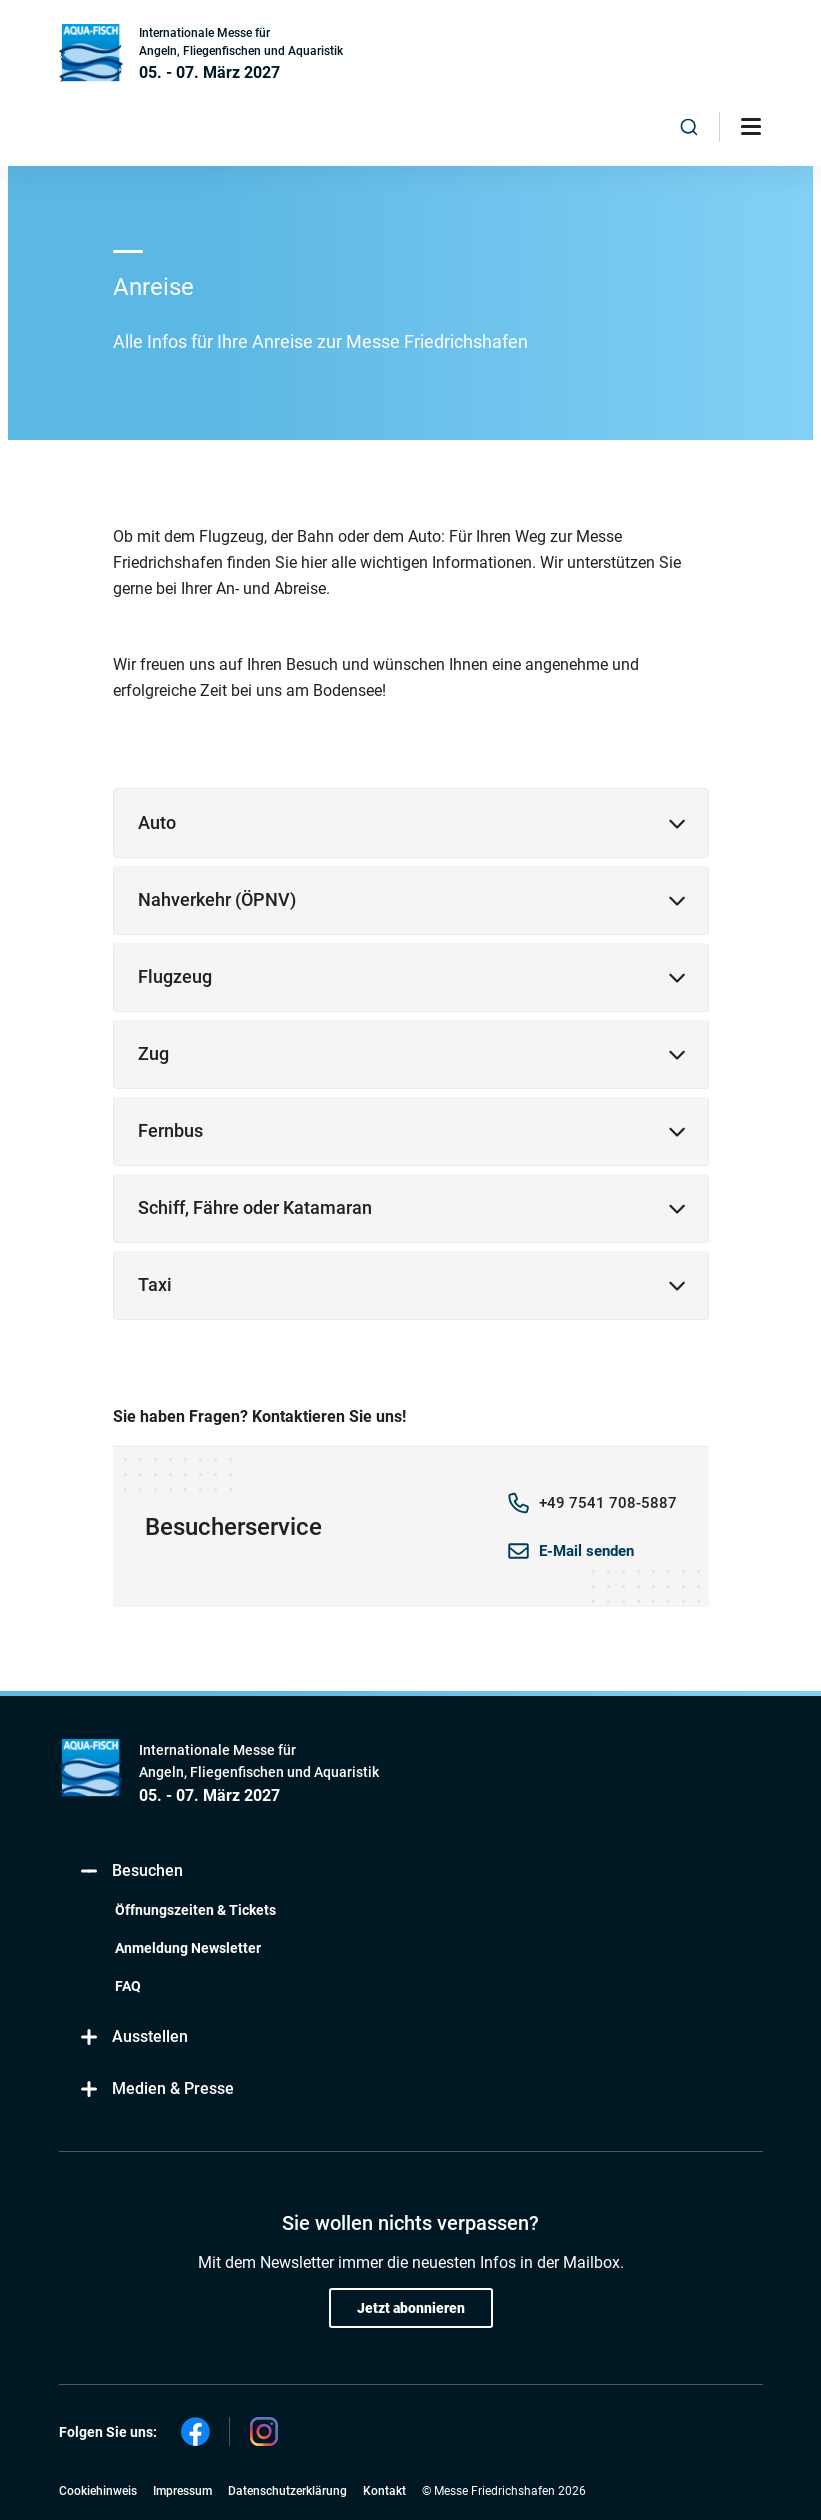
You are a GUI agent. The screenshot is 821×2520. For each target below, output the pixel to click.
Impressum (182, 2491)
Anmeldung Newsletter (188, 1948)
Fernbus (170, 1130)
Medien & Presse (156, 2089)
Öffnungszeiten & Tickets (195, 1910)
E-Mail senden (586, 1551)
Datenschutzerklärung (287, 2491)
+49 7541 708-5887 (608, 1503)
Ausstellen (133, 2037)
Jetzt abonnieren (411, 2308)
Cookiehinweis (98, 2491)
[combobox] (689, 127)
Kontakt (384, 2491)
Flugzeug (175, 976)
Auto (157, 822)
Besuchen (131, 1871)
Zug (153, 1053)
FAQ (128, 1986)
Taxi (155, 1284)
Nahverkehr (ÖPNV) (217, 899)
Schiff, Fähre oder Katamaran (255, 1207)
